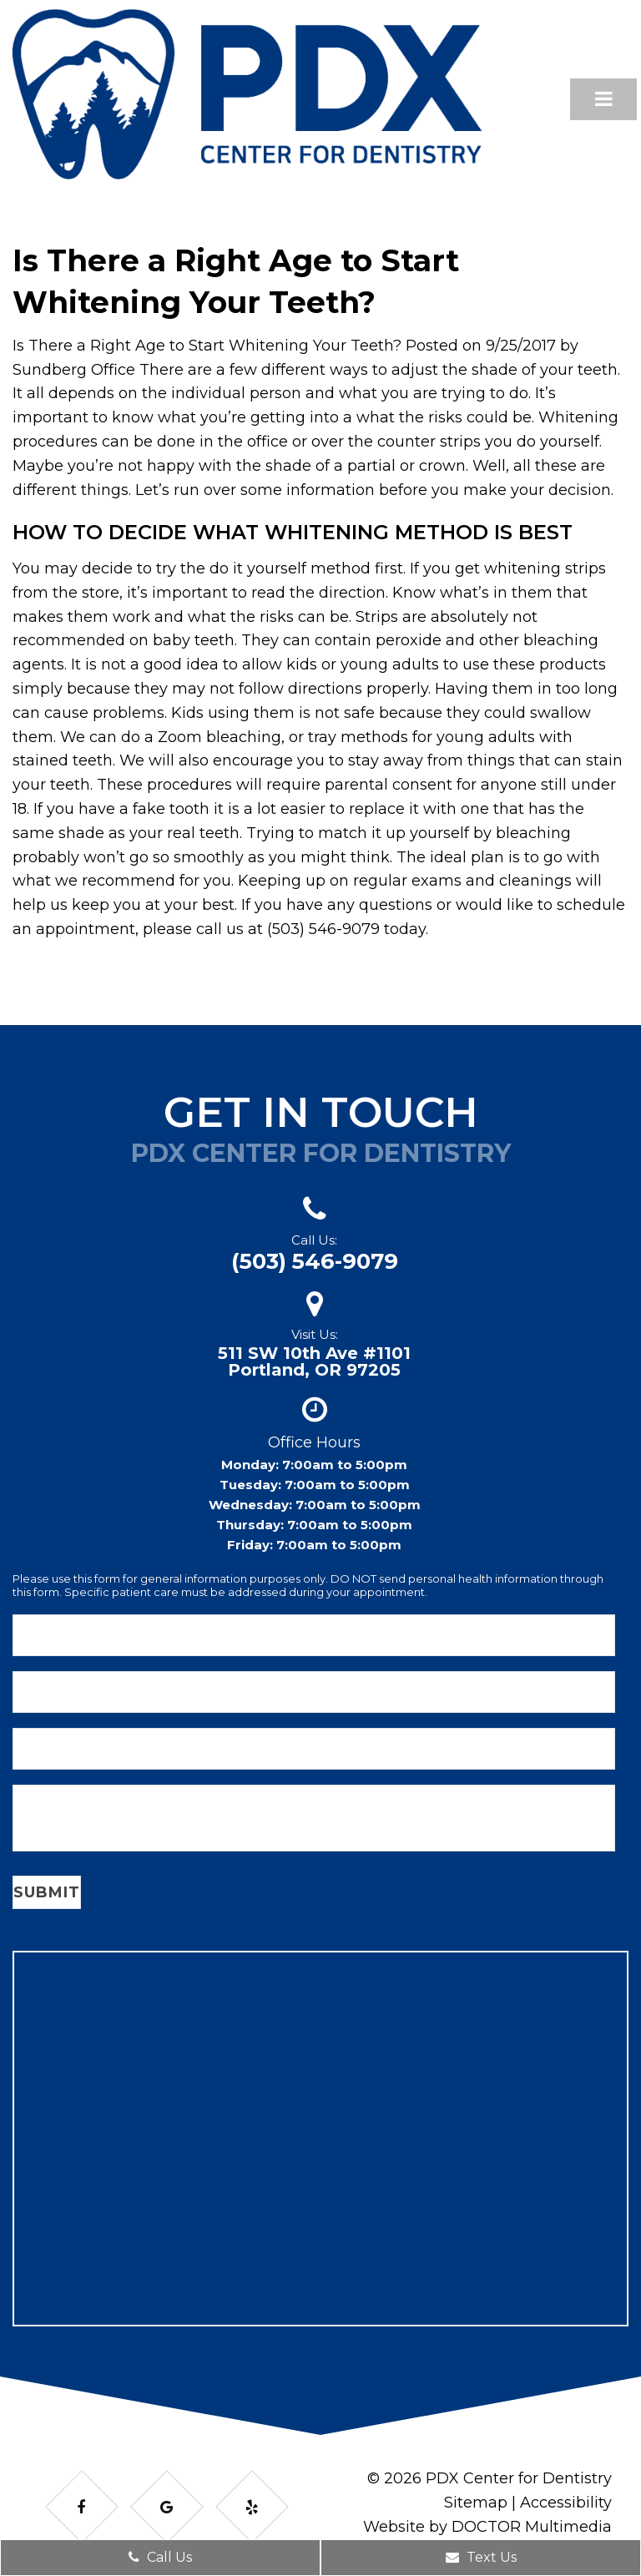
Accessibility (566, 2502)
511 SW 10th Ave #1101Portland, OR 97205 (314, 1361)
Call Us (160, 2557)
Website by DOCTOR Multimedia (487, 2527)
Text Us (481, 2557)
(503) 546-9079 (314, 1261)
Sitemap (475, 2502)
